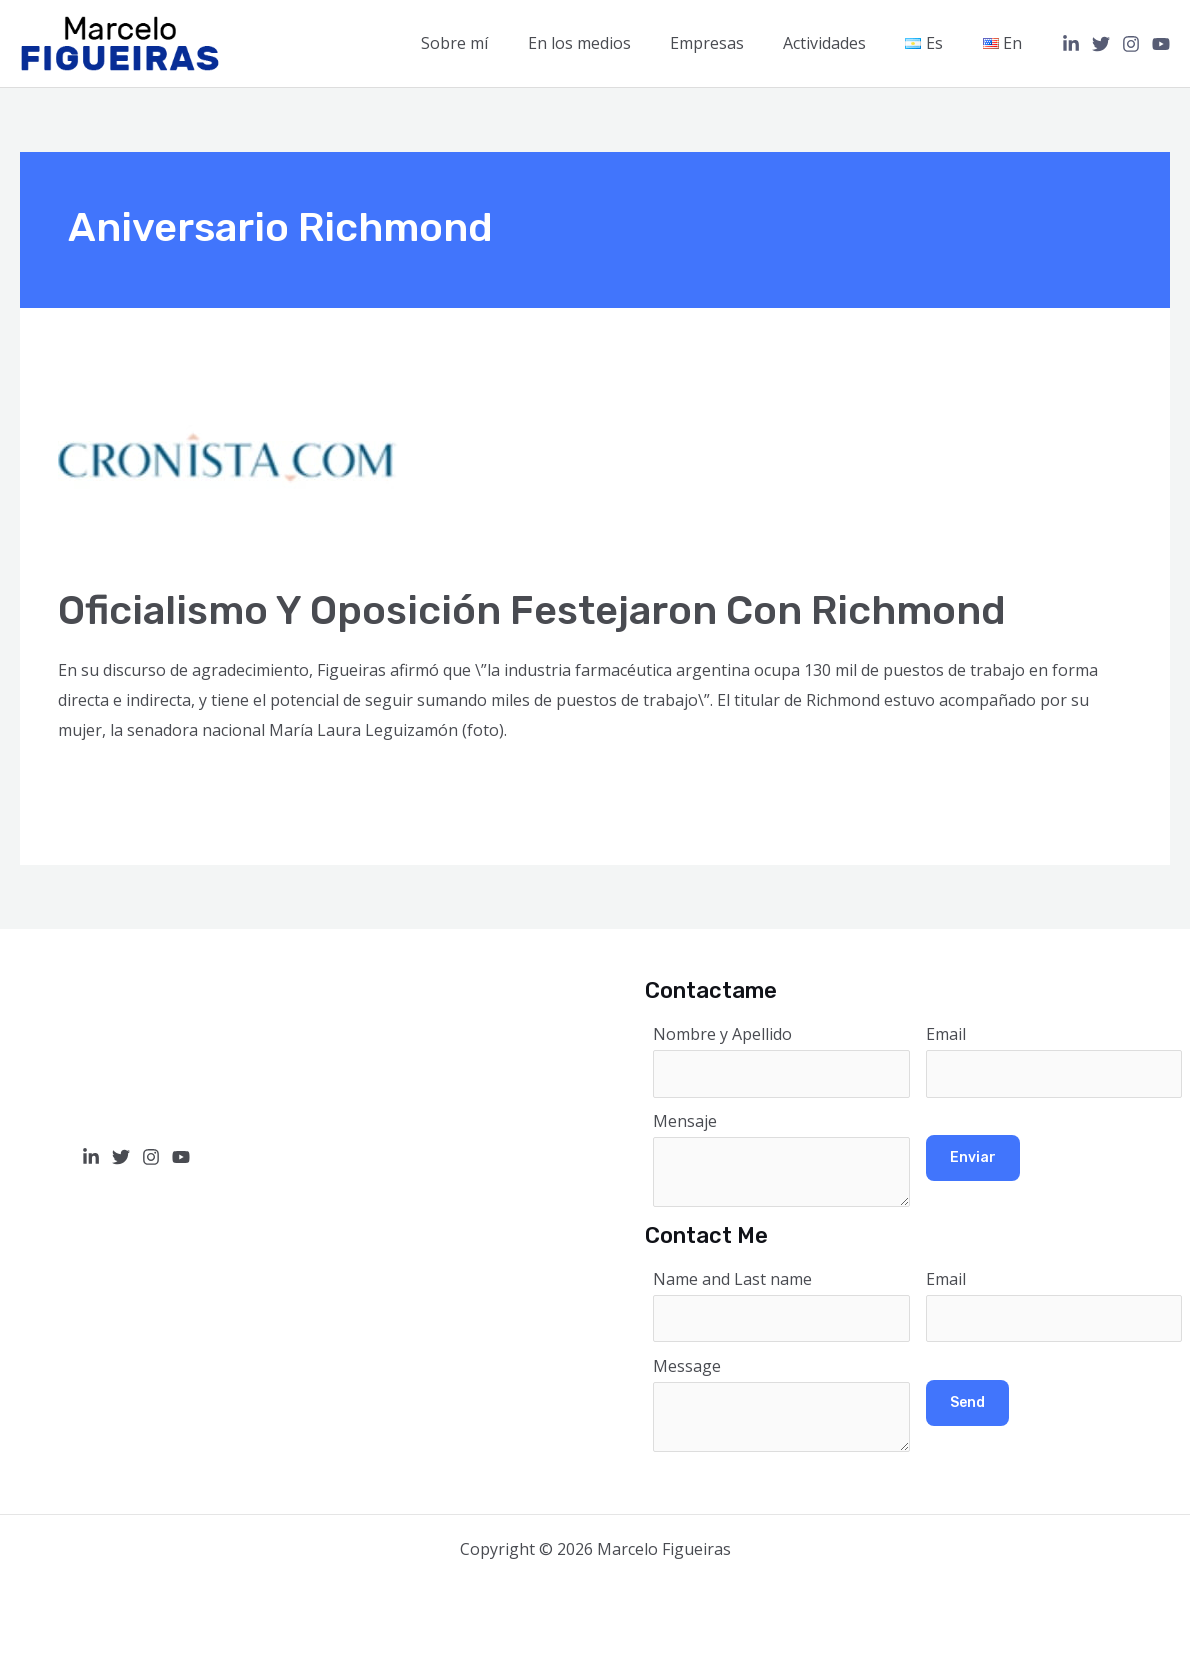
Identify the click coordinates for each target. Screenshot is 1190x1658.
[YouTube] (1161, 44)
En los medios (611, 43)
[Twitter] (1101, 44)
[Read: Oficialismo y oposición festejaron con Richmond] (228, 459)
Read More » (105, 784)
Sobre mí (494, 43)
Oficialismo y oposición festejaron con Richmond (532, 610)
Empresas (732, 43)
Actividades (842, 43)
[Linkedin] (1071, 44)
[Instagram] (1131, 44)
